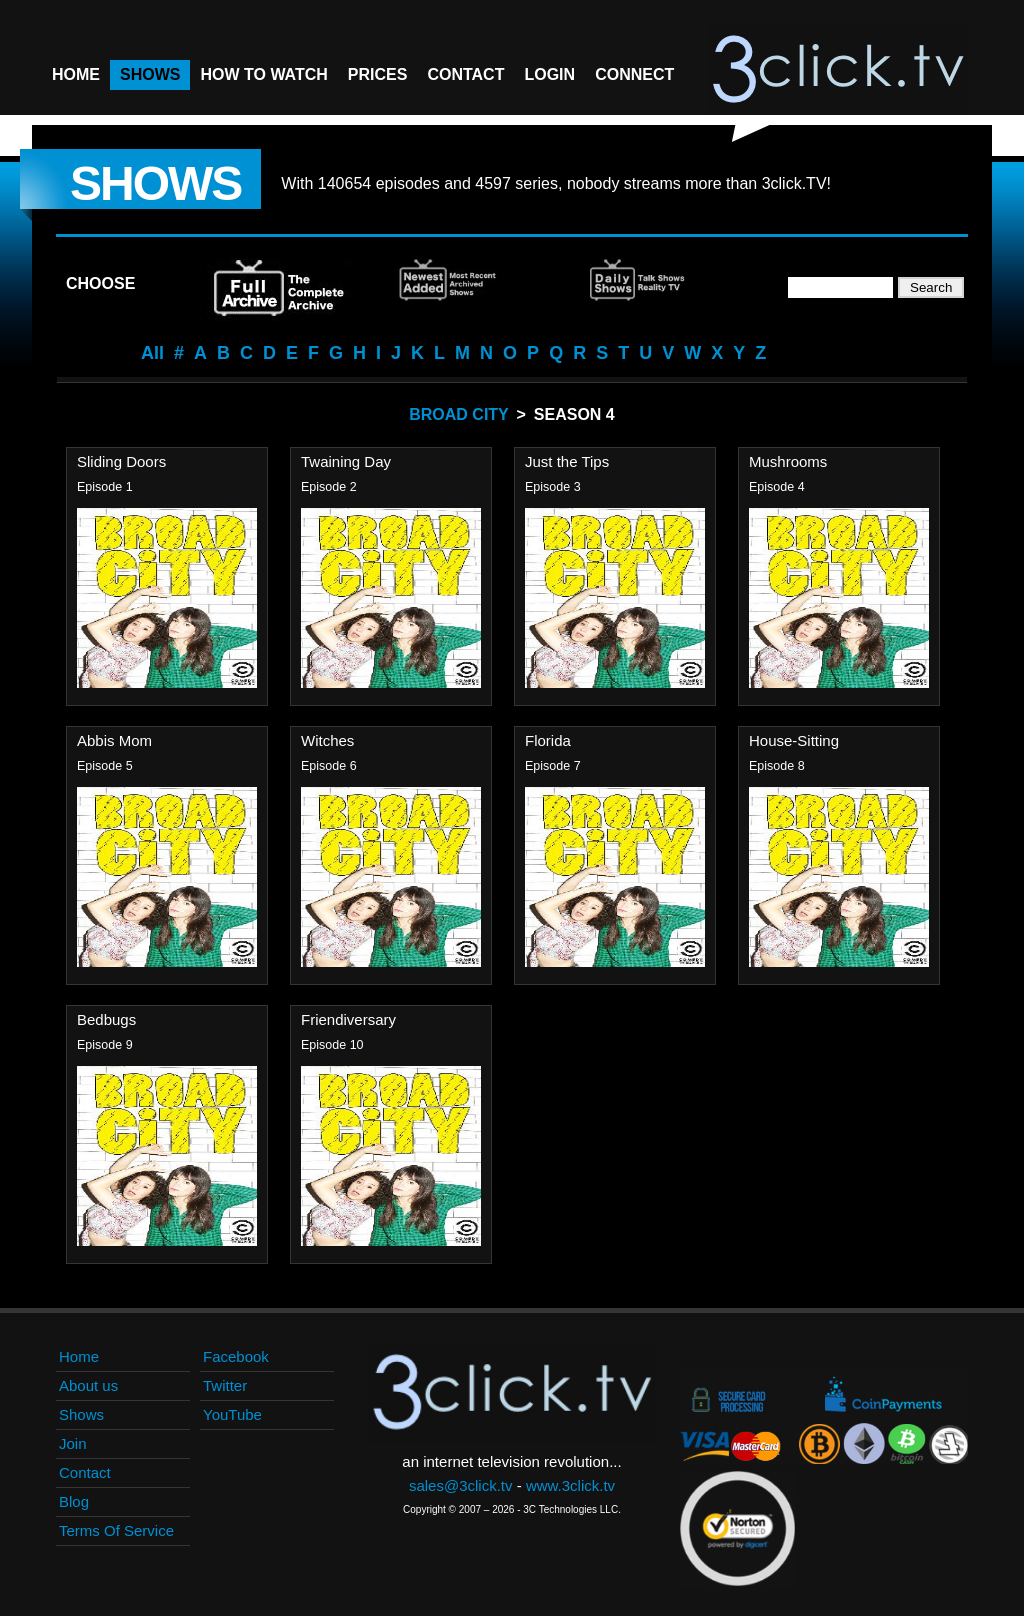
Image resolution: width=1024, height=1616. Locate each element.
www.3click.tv (570, 1485)
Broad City (458, 414)
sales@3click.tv (461, 1485)
